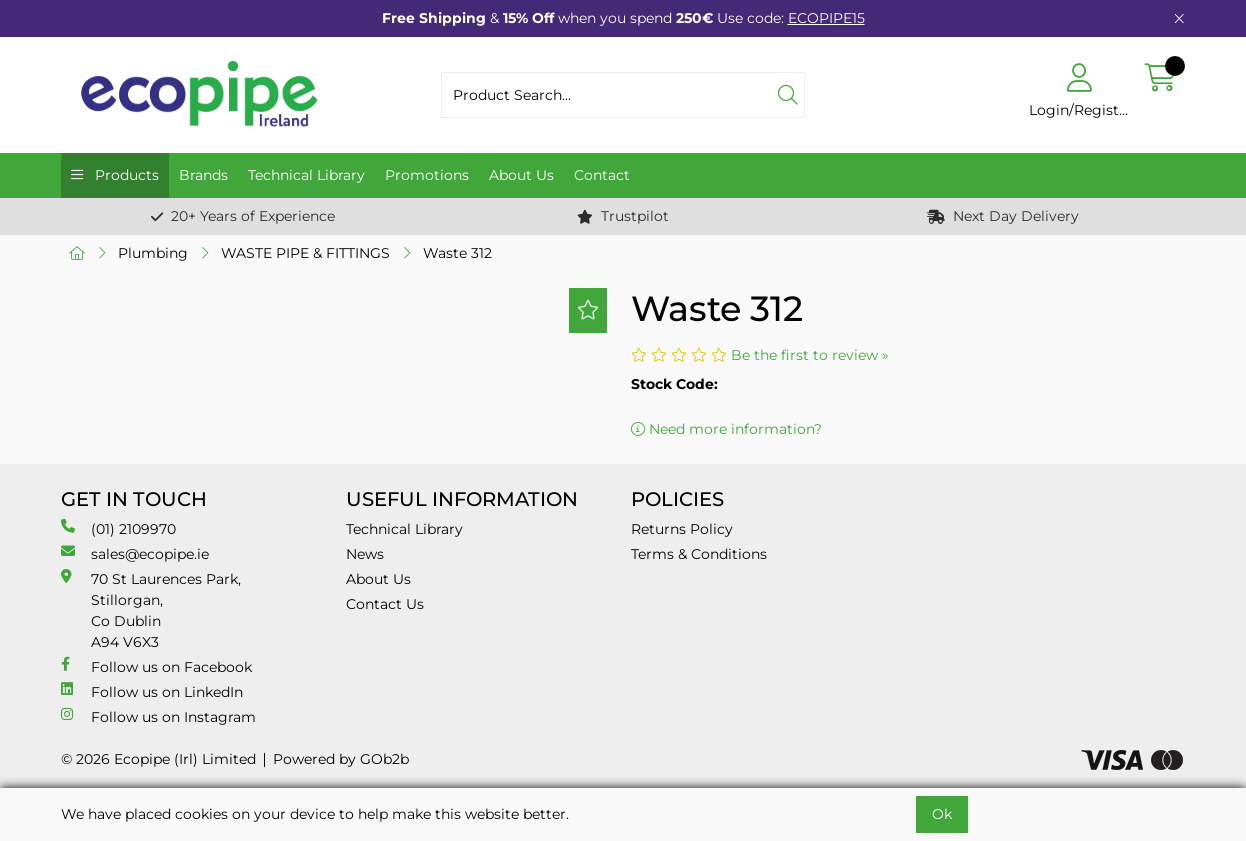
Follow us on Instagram (158, 716)
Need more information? (726, 429)
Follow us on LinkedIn (152, 691)
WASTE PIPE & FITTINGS (305, 253)
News (365, 554)
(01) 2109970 (118, 528)
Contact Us (385, 604)
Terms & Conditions (699, 554)
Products (125, 175)
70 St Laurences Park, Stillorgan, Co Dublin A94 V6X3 (151, 610)
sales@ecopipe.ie (135, 553)
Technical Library (306, 175)
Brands (203, 175)
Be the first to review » (810, 355)
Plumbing (153, 253)
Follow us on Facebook (156, 666)
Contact (602, 175)
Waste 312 (457, 253)
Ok (942, 814)
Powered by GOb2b (341, 759)
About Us (521, 175)
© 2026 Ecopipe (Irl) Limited (158, 759)
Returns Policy (682, 529)
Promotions (427, 175)
